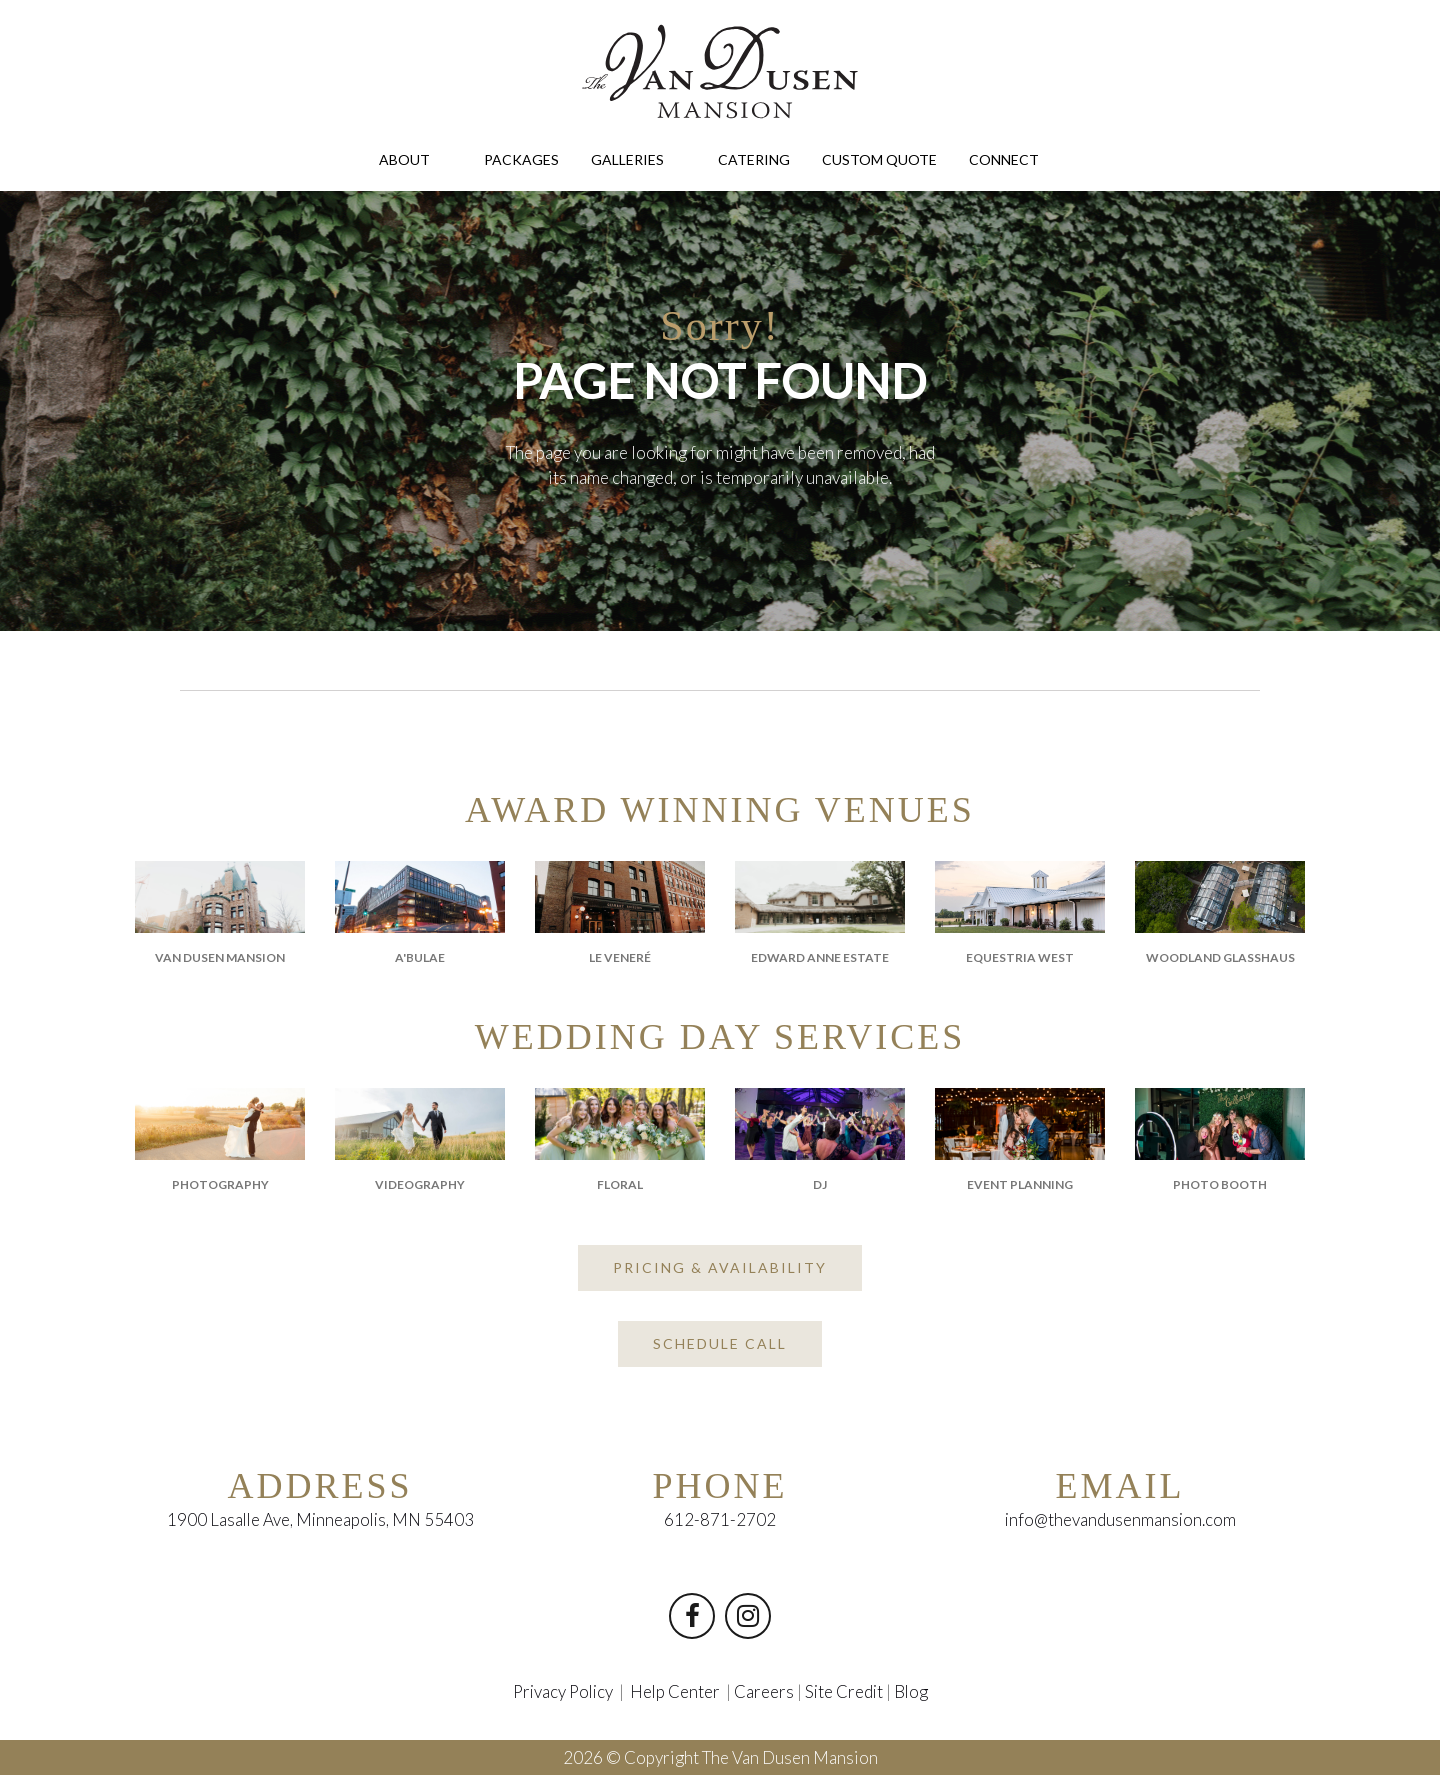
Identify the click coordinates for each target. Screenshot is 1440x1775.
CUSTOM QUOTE (879, 159)
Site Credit (846, 1691)
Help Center (675, 1691)
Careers (765, 1691)
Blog (914, 1691)
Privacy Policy (560, 1691)
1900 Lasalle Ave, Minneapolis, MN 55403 (320, 1520)
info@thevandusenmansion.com (1120, 1520)
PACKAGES (521, 159)
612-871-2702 (720, 1520)
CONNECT (1015, 158)
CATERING (754, 159)
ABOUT (415, 158)
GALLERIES (638, 158)
